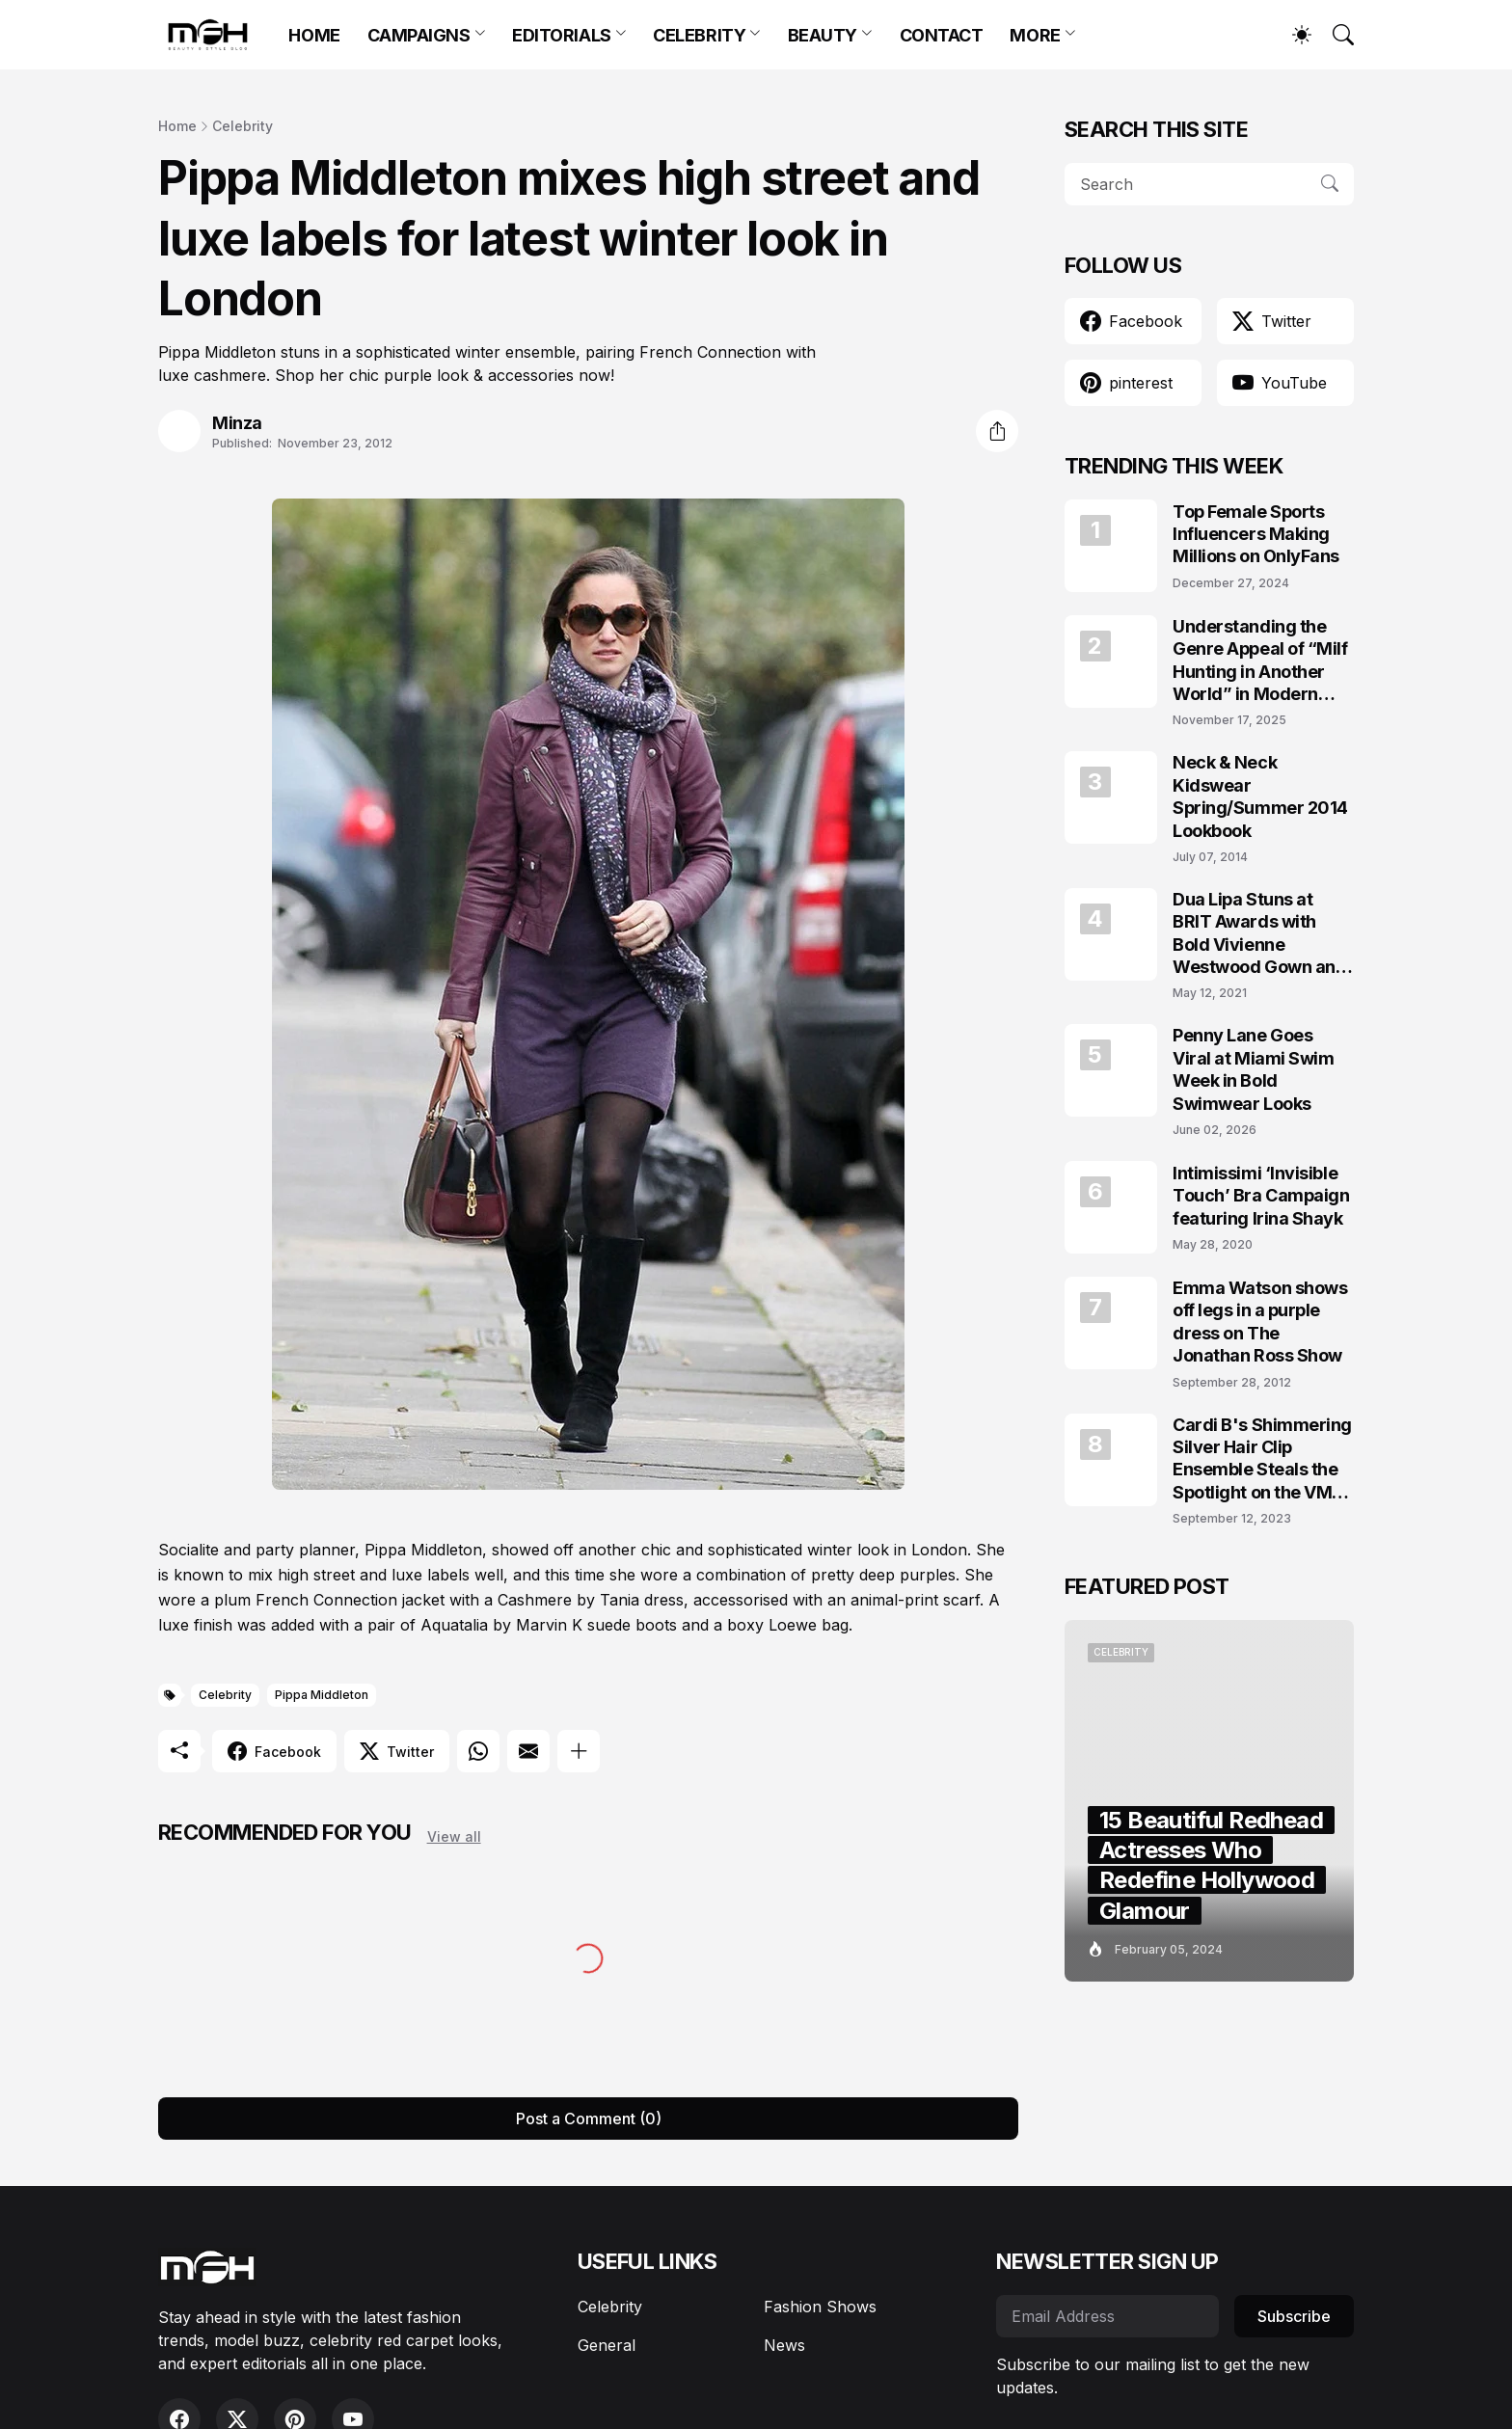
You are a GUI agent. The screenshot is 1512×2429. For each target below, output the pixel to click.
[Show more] (578, 1751)
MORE (1035, 35)
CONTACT (942, 35)
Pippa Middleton (321, 1694)
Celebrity (242, 126)
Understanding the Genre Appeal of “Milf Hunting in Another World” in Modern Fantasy (1260, 661)
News (784, 2345)
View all (454, 1836)
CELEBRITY (699, 35)
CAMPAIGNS (419, 35)
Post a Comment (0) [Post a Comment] (589, 2118)
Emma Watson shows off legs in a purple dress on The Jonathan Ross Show (1260, 1321)
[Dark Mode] (1292, 34)
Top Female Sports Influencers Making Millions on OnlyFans (1256, 534)
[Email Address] (1107, 2316)
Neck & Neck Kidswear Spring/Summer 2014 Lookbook (1260, 796)
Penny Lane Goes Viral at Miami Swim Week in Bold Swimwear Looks (1253, 1069)
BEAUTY (822, 35)
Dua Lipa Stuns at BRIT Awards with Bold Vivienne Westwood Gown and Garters (1259, 934)
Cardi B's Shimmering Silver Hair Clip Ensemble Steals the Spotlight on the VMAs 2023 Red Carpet (1263, 1459)
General (606, 2345)
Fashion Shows (820, 2306)
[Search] (1334, 34)
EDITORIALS (561, 35)
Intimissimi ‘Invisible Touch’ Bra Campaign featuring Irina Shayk (1261, 1195)
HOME (313, 35)
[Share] (997, 431)
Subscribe (1294, 2316)
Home (177, 126)
